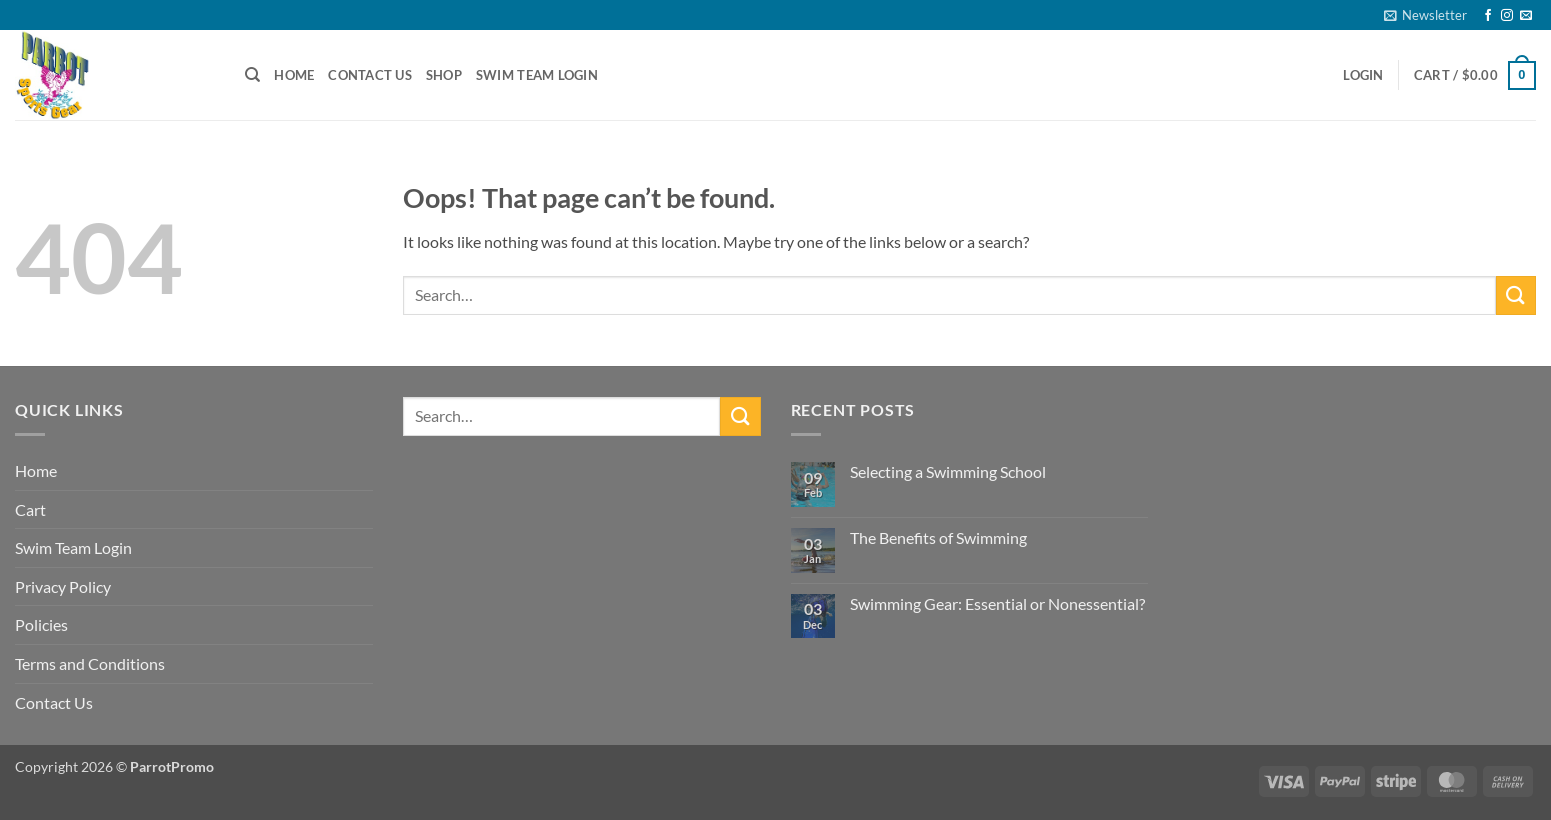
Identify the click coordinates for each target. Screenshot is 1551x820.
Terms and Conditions (90, 663)
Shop (444, 75)
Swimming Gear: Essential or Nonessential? (997, 603)
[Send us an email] (1526, 16)
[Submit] (1516, 295)
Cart (30, 509)
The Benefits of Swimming (938, 537)
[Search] (252, 75)
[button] (1425, 15)
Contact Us (370, 75)
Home (294, 75)
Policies (41, 624)
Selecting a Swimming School (948, 471)
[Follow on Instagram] (1507, 16)
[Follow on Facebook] (1488, 16)
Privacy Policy (63, 586)
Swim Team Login (537, 75)
